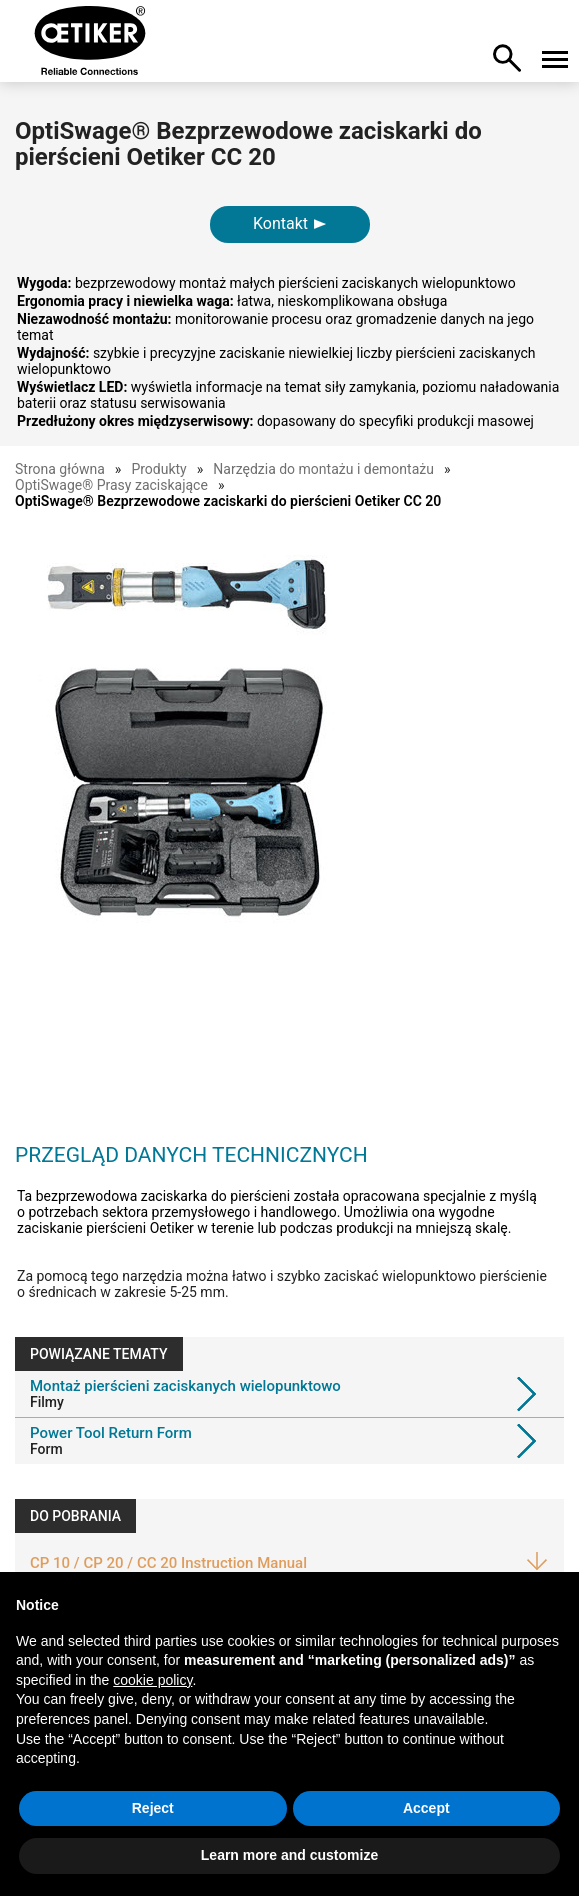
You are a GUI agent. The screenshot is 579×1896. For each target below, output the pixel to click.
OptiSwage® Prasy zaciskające (111, 485)
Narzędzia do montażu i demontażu (323, 469)
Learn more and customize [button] (289, 1855)
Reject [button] (153, 1808)
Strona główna (60, 469)
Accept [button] (426, 1808)
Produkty (158, 469)
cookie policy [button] (152, 1680)
